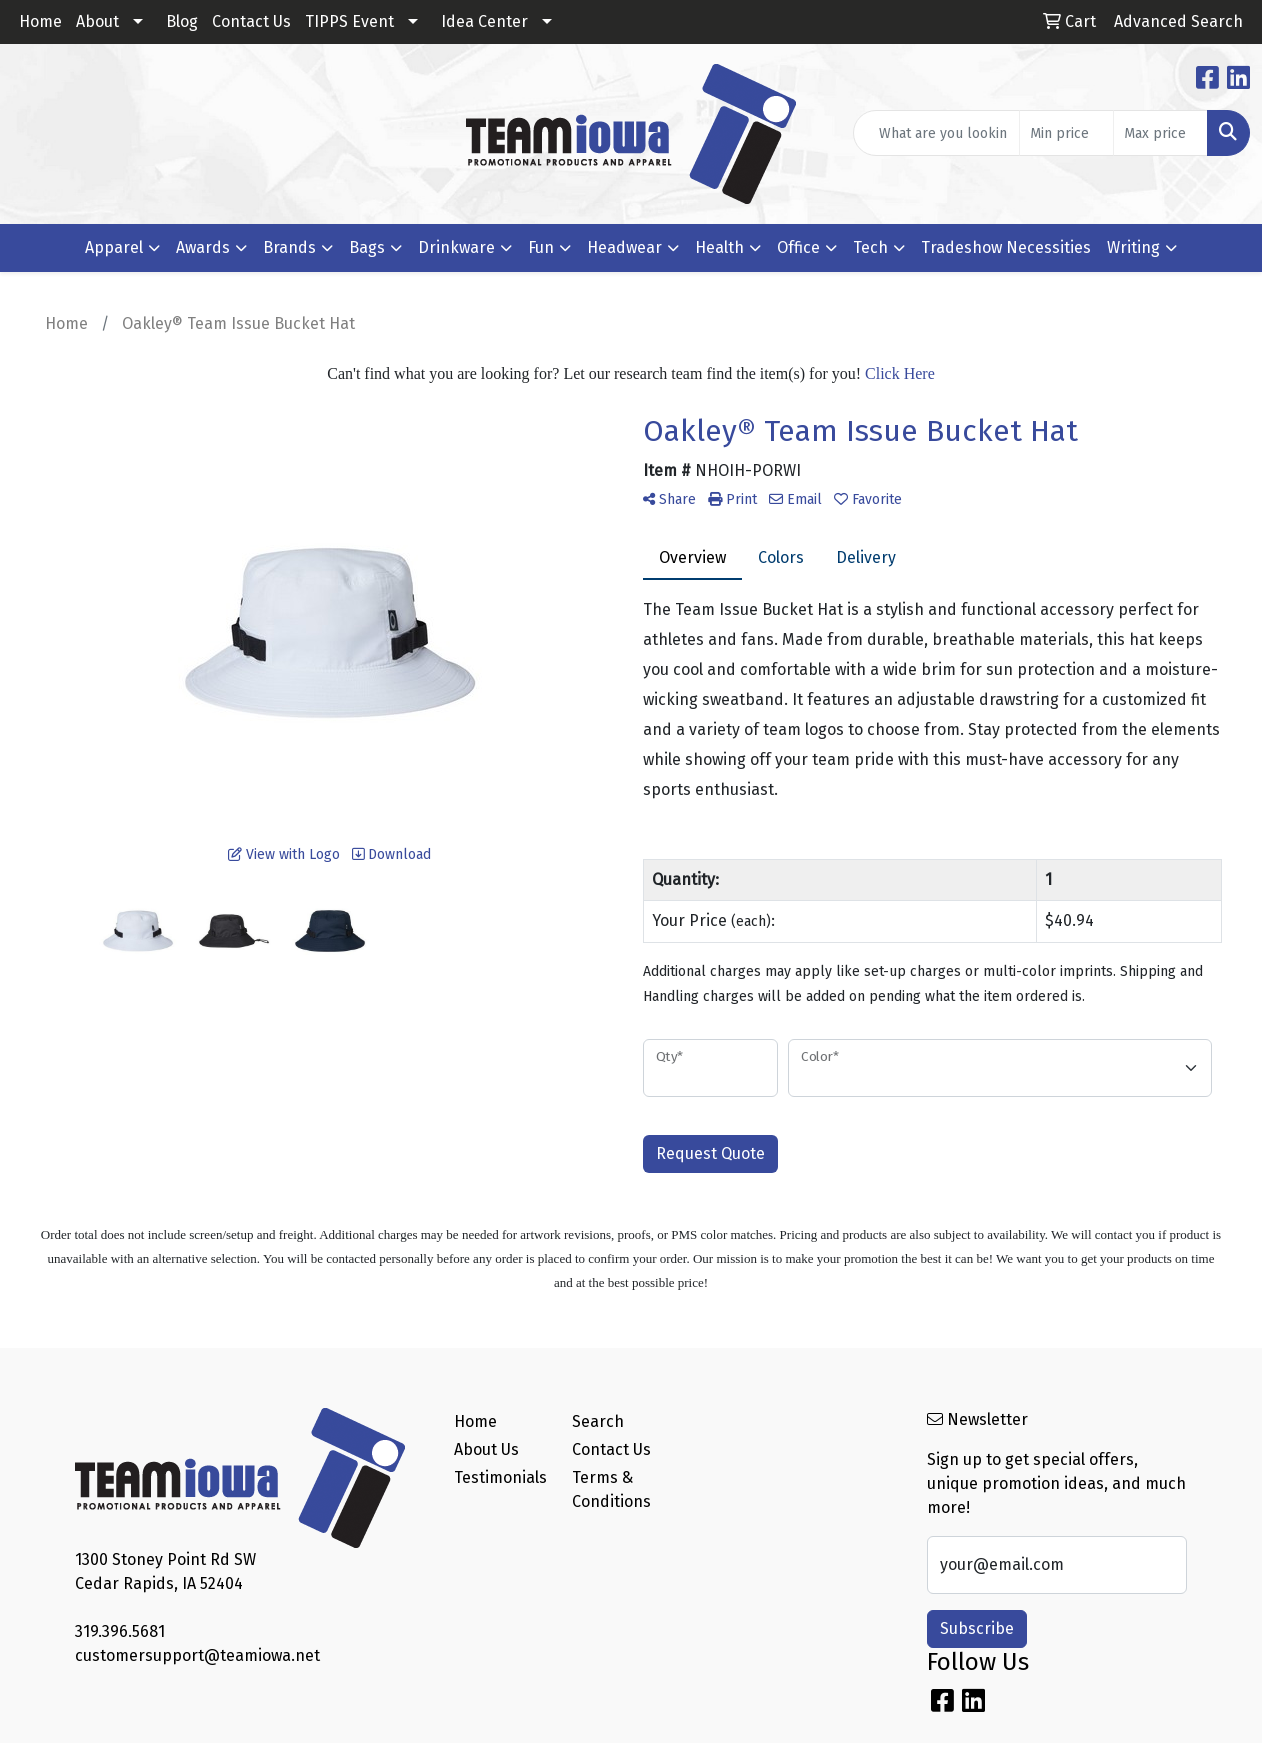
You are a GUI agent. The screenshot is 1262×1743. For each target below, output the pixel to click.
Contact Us (251, 21)
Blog (182, 21)
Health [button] (719, 247)
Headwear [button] (624, 247)
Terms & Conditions (611, 1489)
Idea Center (484, 21)
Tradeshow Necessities (1006, 247)
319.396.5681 (120, 1631)
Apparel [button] (114, 247)
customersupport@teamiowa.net (197, 1655)
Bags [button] (367, 247)
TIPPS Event (349, 21)
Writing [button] (1133, 247)
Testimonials (500, 1477)
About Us (486, 1449)
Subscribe (977, 1628)
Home (40, 21)
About (97, 21)
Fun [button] (541, 247)
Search (598, 1421)
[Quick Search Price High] (1160, 133)
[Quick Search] (936, 133)
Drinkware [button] (456, 247)
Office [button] (798, 247)
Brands (289, 247)
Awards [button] (203, 247)
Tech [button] (870, 247)
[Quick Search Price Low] (1066, 133)
